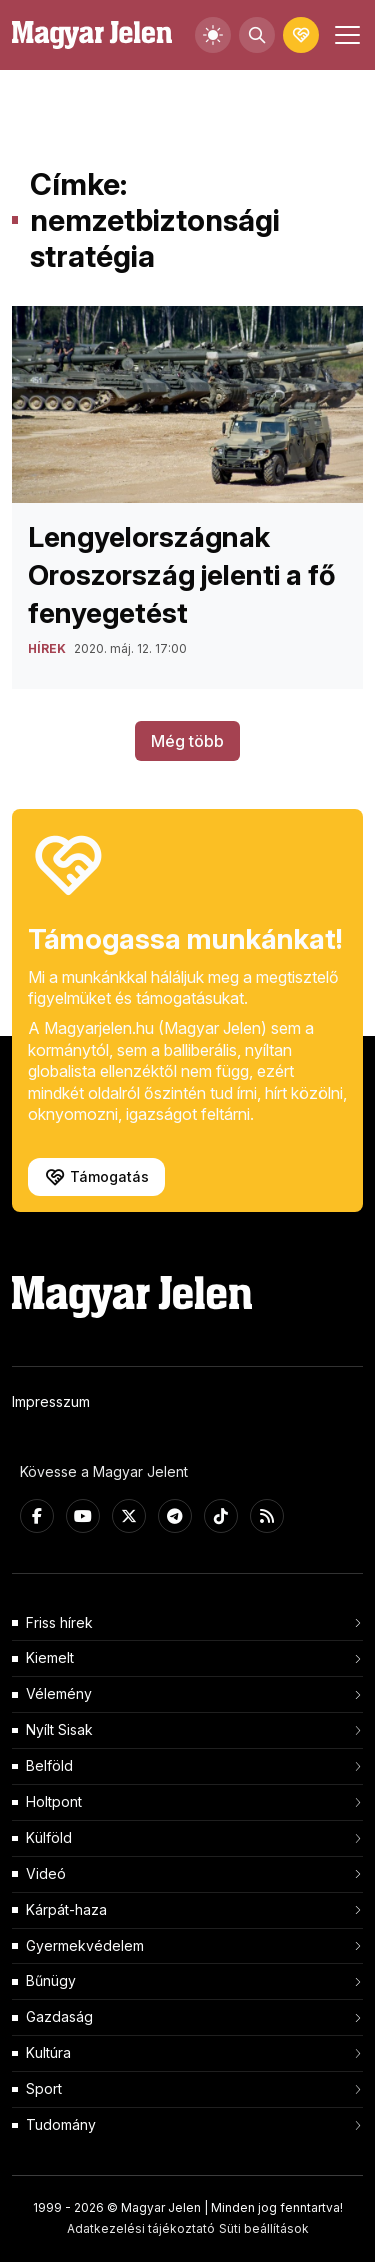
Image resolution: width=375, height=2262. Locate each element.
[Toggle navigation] (345, 35)
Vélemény (59, 1693)
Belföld (49, 1765)
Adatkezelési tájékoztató (141, 2228)
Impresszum (51, 1401)
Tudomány (61, 2124)
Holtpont (54, 1801)
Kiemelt (50, 1657)
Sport (44, 2088)
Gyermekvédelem (85, 1945)
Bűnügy (51, 1980)
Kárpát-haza (66, 1909)
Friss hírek (59, 1622)
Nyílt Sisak (59, 1729)
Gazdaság (59, 2016)
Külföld (49, 1837)
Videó (46, 1873)
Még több (187, 741)
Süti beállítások (264, 2228)
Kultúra (48, 2052)
